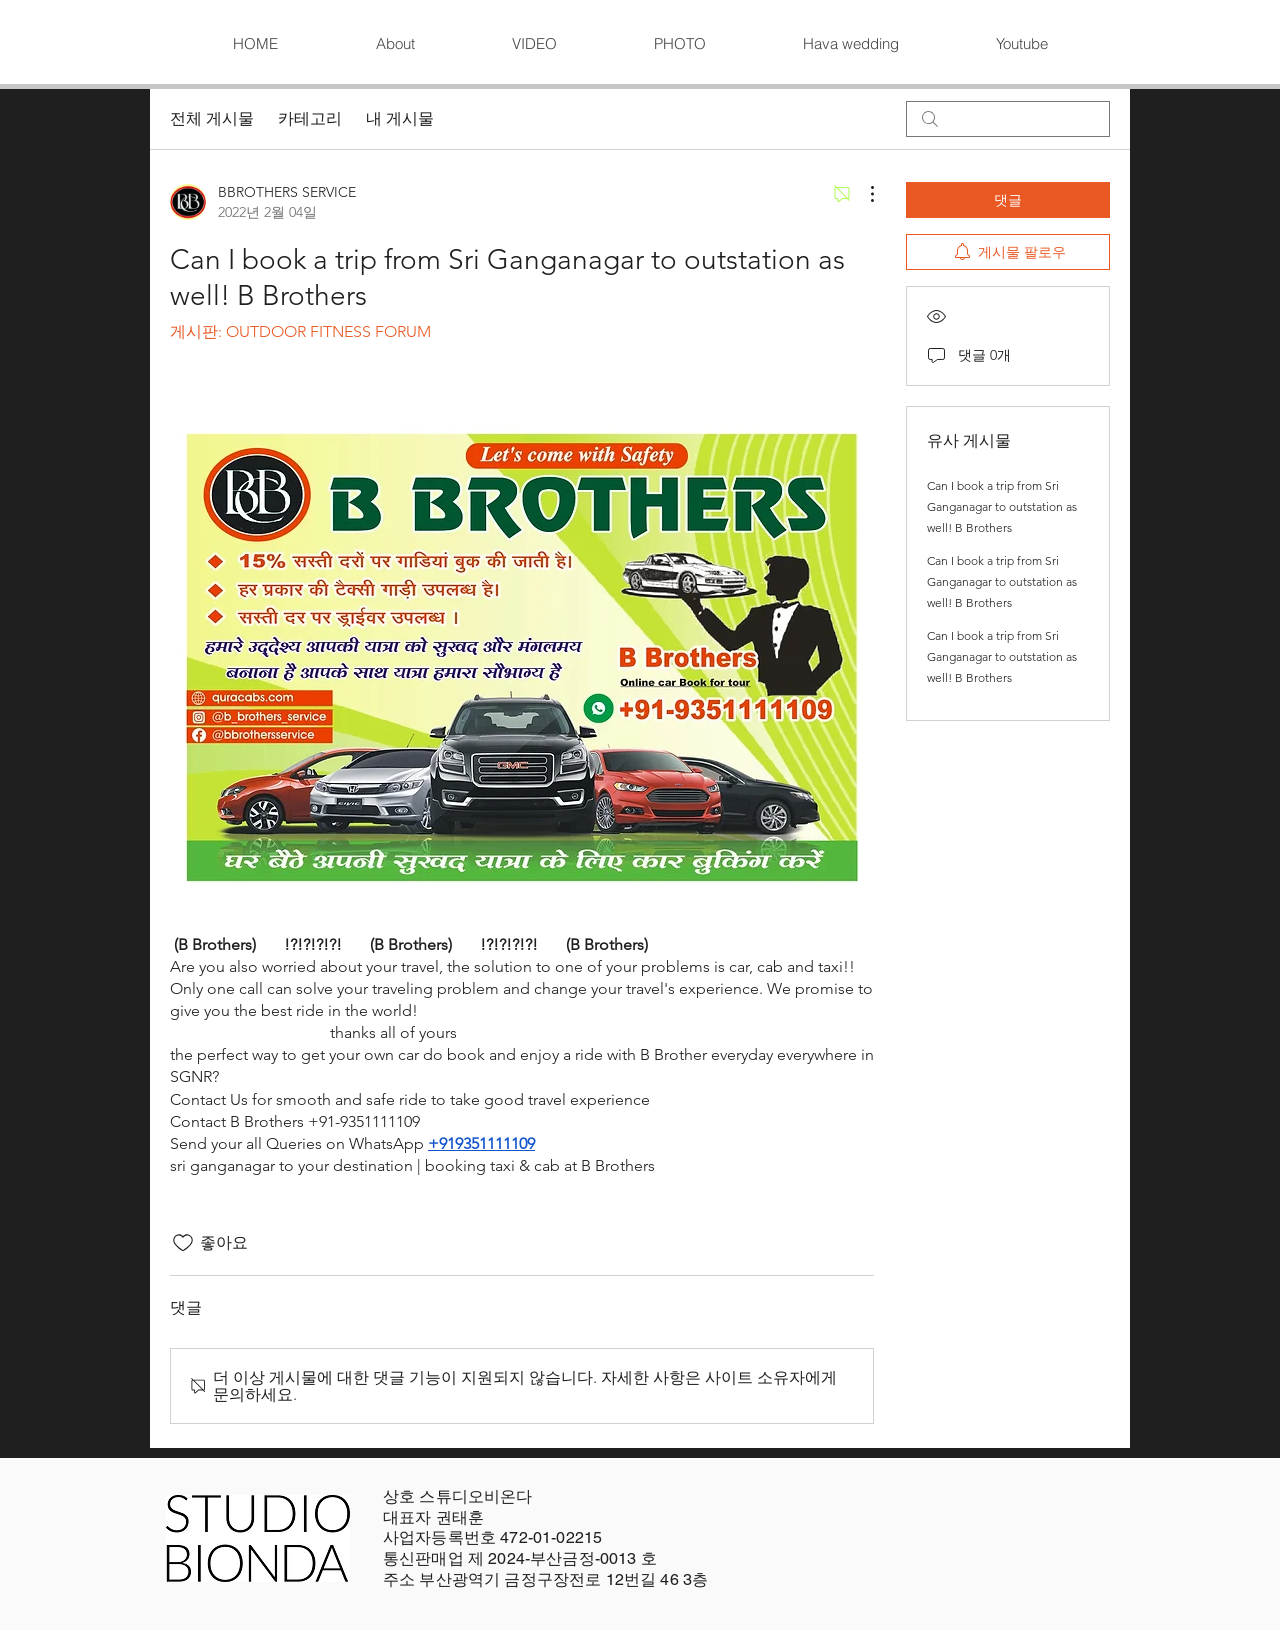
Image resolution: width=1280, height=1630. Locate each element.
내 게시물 (400, 118)
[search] (1008, 119)
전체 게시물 (212, 118)
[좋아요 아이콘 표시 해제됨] (183, 1243)
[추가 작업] (862, 194)
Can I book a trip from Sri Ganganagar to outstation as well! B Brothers (1002, 506)
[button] (534, 44)
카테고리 (310, 118)
